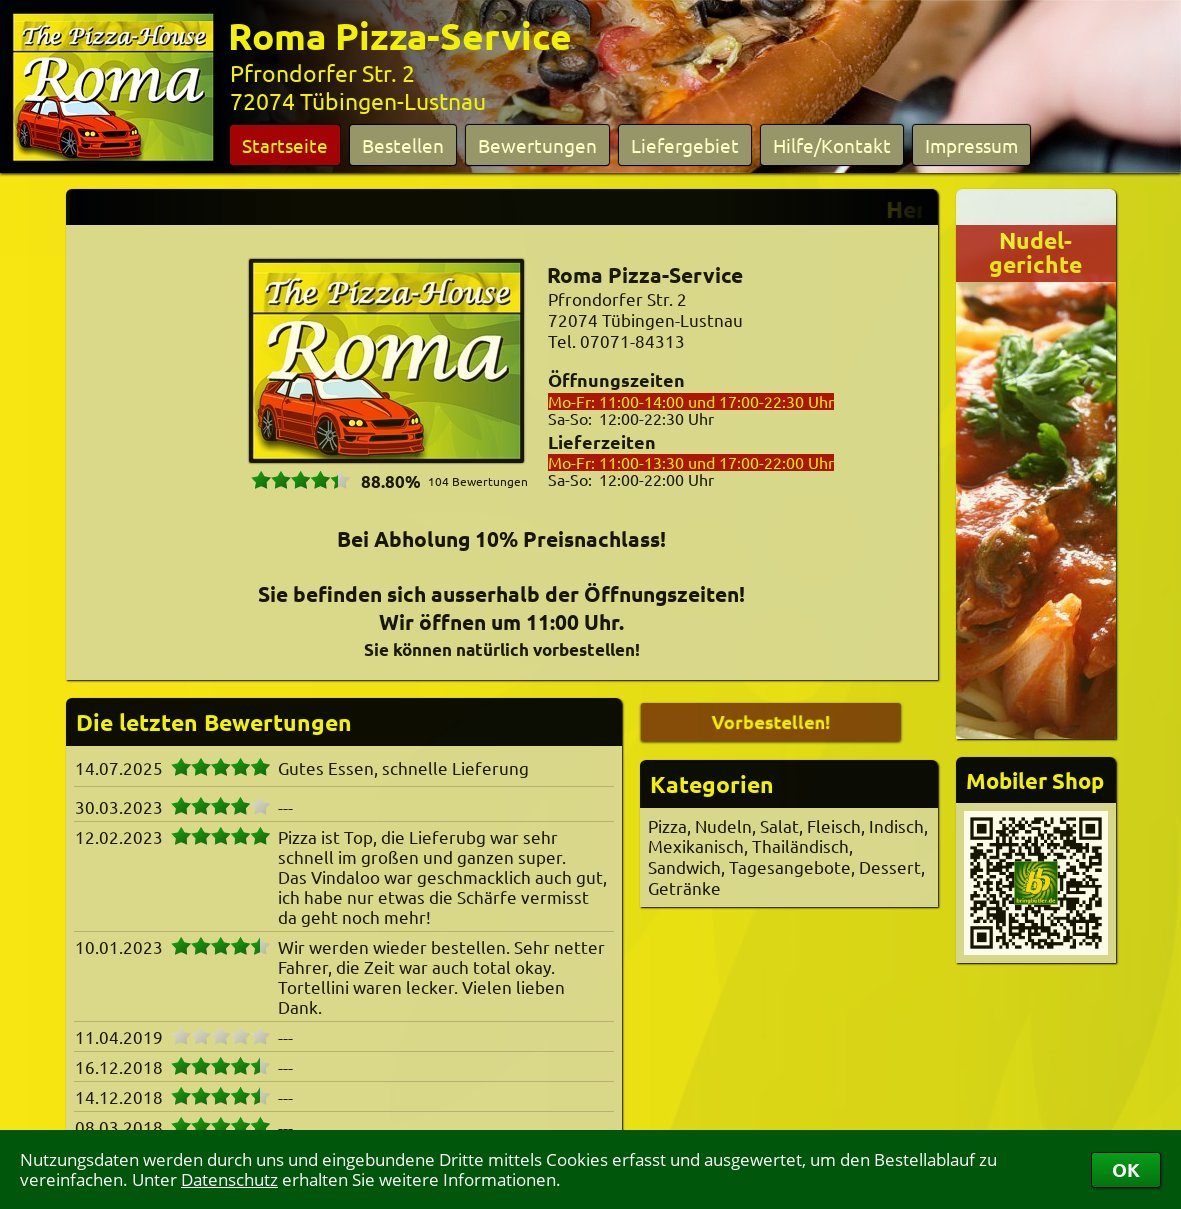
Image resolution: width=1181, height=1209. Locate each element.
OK (1126, 1169)
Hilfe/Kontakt (832, 145)
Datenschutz (229, 1179)
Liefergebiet (685, 145)
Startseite (285, 145)
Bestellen (403, 145)
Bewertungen (537, 145)
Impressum (971, 145)
